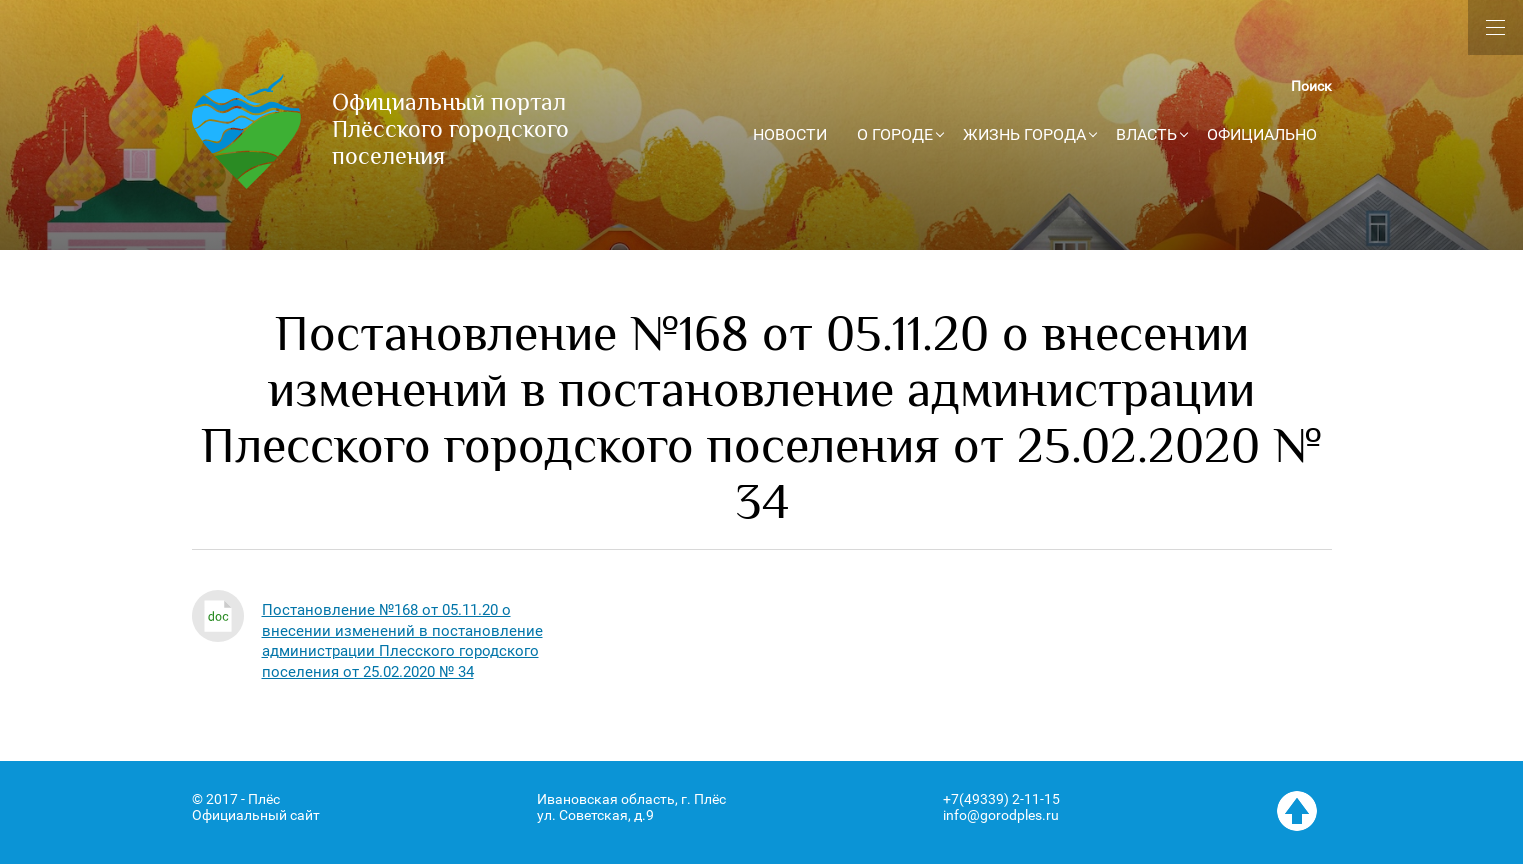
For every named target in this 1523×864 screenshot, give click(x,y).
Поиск (1311, 86)
